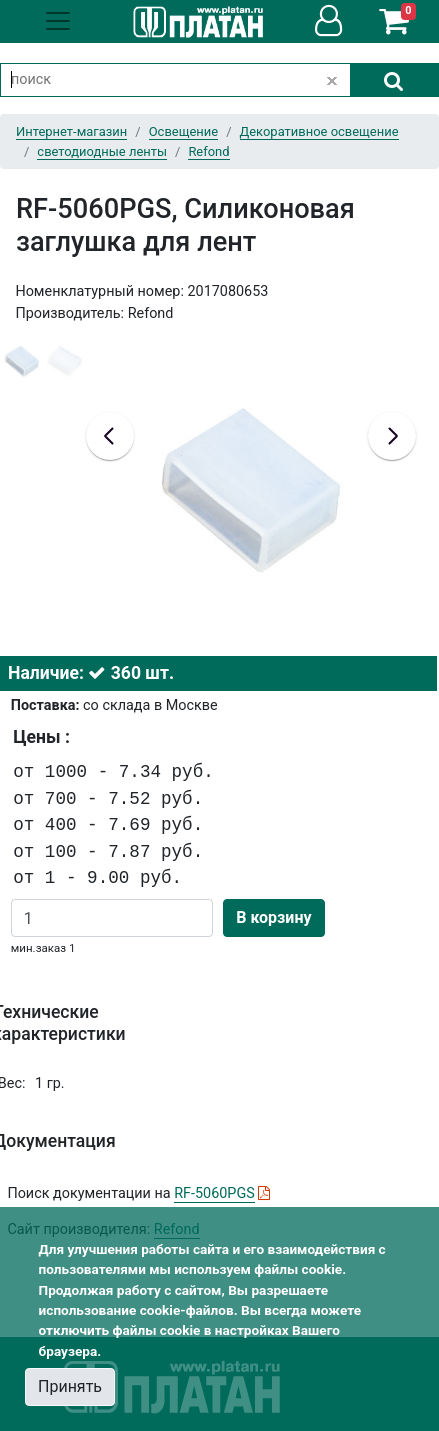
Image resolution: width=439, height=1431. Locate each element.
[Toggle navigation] (58, 21)
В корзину (273, 917)
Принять (70, 1386)
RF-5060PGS (214, 1193)
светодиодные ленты (102, 151)
